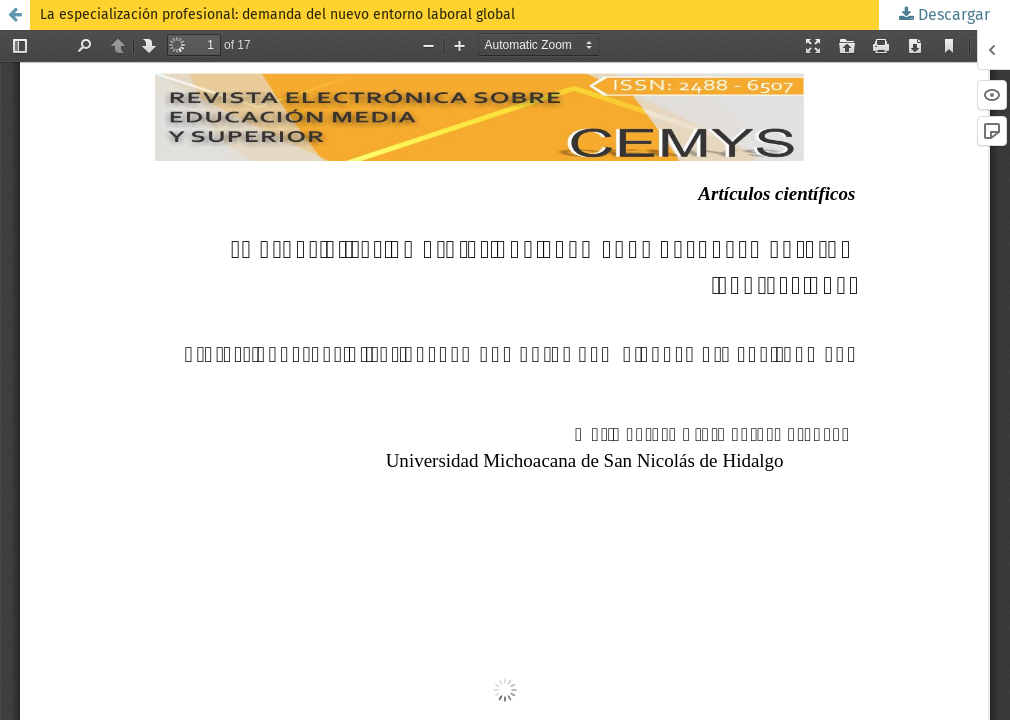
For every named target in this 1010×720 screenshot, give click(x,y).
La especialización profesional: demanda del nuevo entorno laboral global (277, 14)
